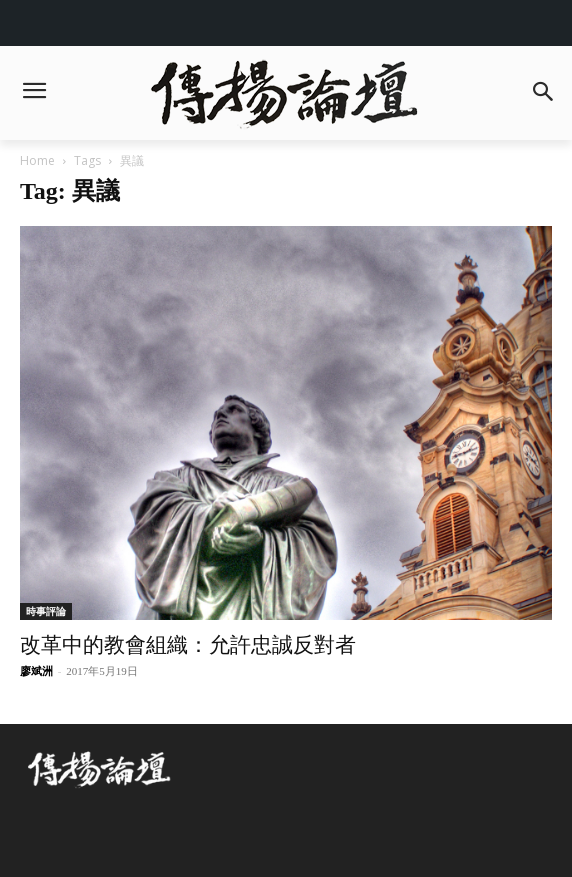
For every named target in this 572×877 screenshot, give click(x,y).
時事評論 (46, 611)
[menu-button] (34, 93)
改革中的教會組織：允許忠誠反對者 (188, 645)
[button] (543, 93)
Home (37, 160)
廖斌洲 (36, 671)
